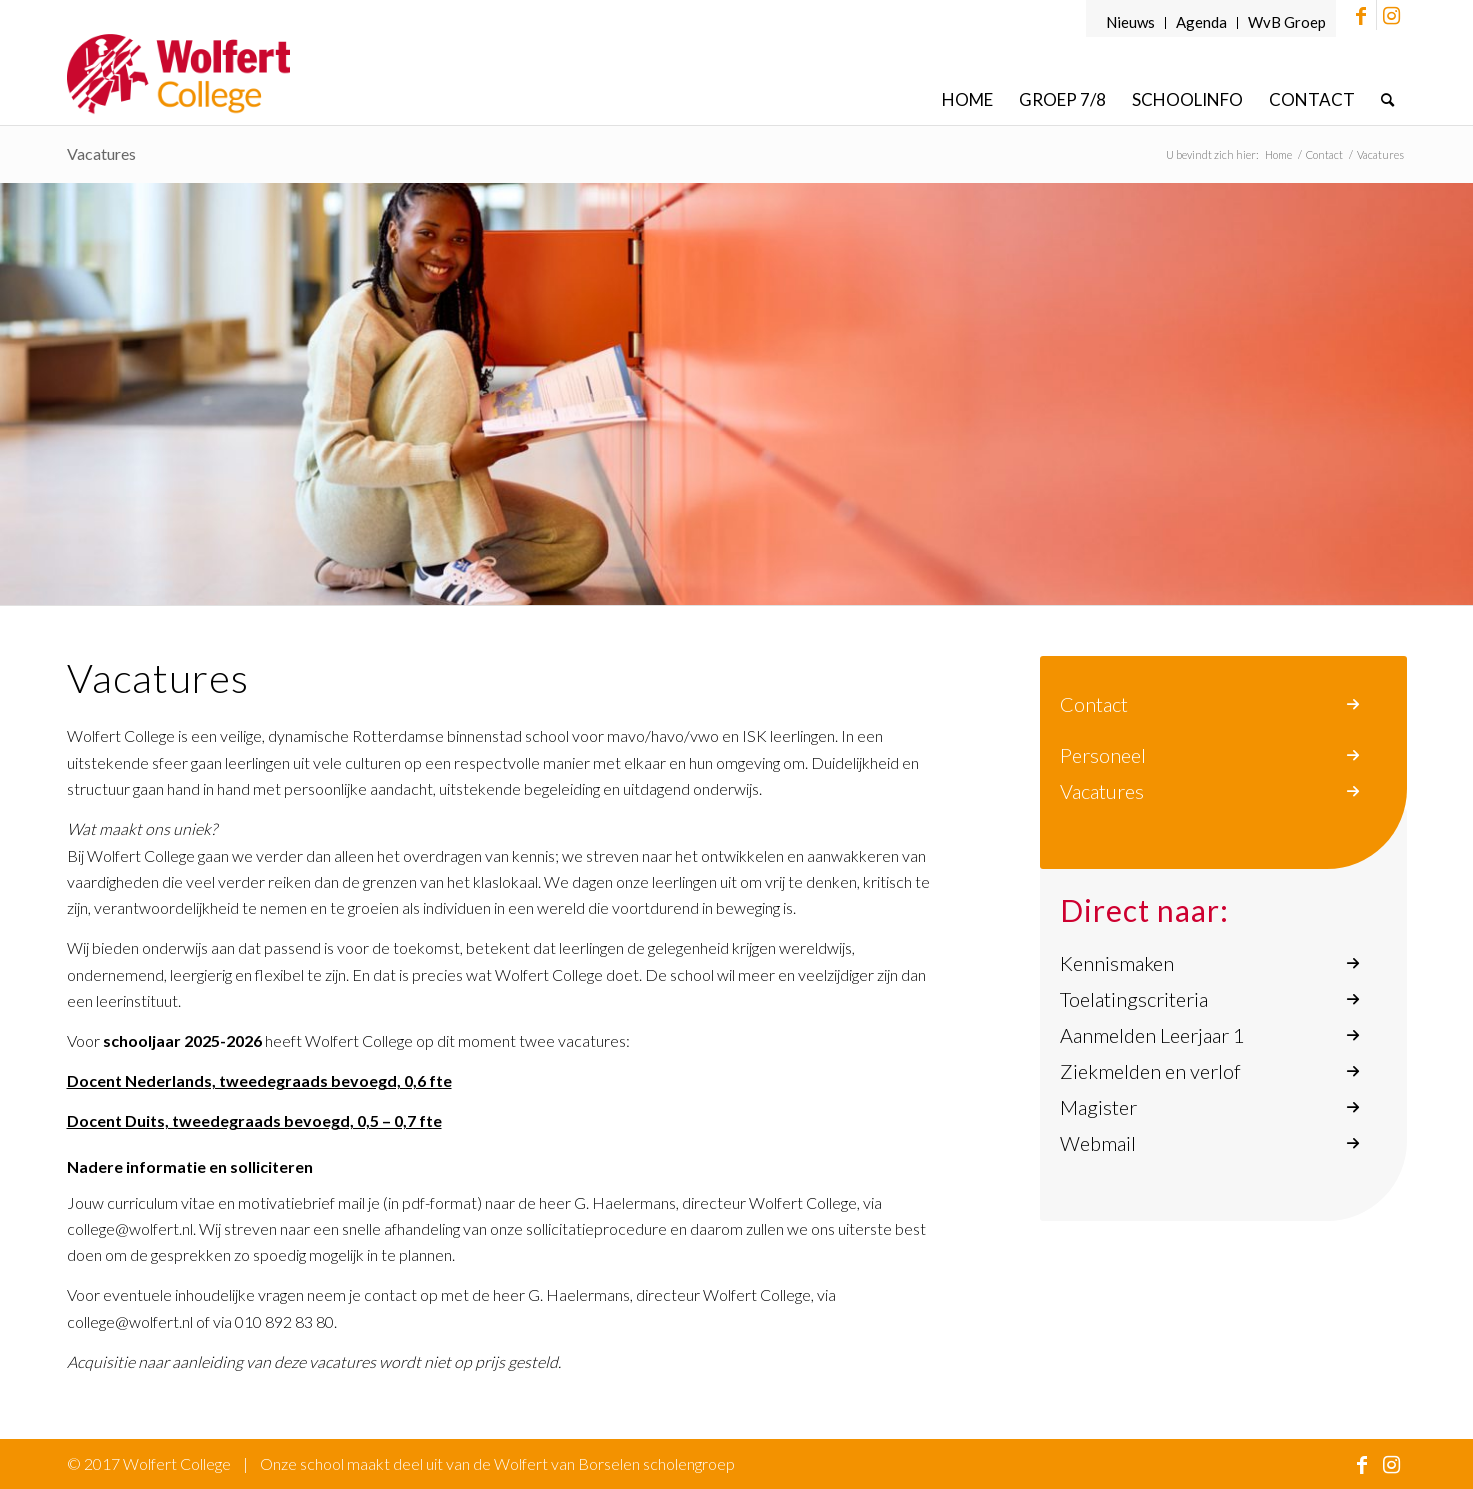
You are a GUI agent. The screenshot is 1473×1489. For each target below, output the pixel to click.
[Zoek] (1387, 99)
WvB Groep (1287, 22)
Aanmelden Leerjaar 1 (1152, 1035)
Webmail (1098, 1143)
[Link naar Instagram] (1392, 15)
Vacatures (1102, 791)
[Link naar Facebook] (1361, 15)
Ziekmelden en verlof (1150, 1071)
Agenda (1201, 22)
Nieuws (1130, 22)
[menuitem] (1131, 23)
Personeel (1103, 755)
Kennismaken (1117, 963)
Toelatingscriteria (1134, 999)
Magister (1098, 1107)
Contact (1094, 704)
